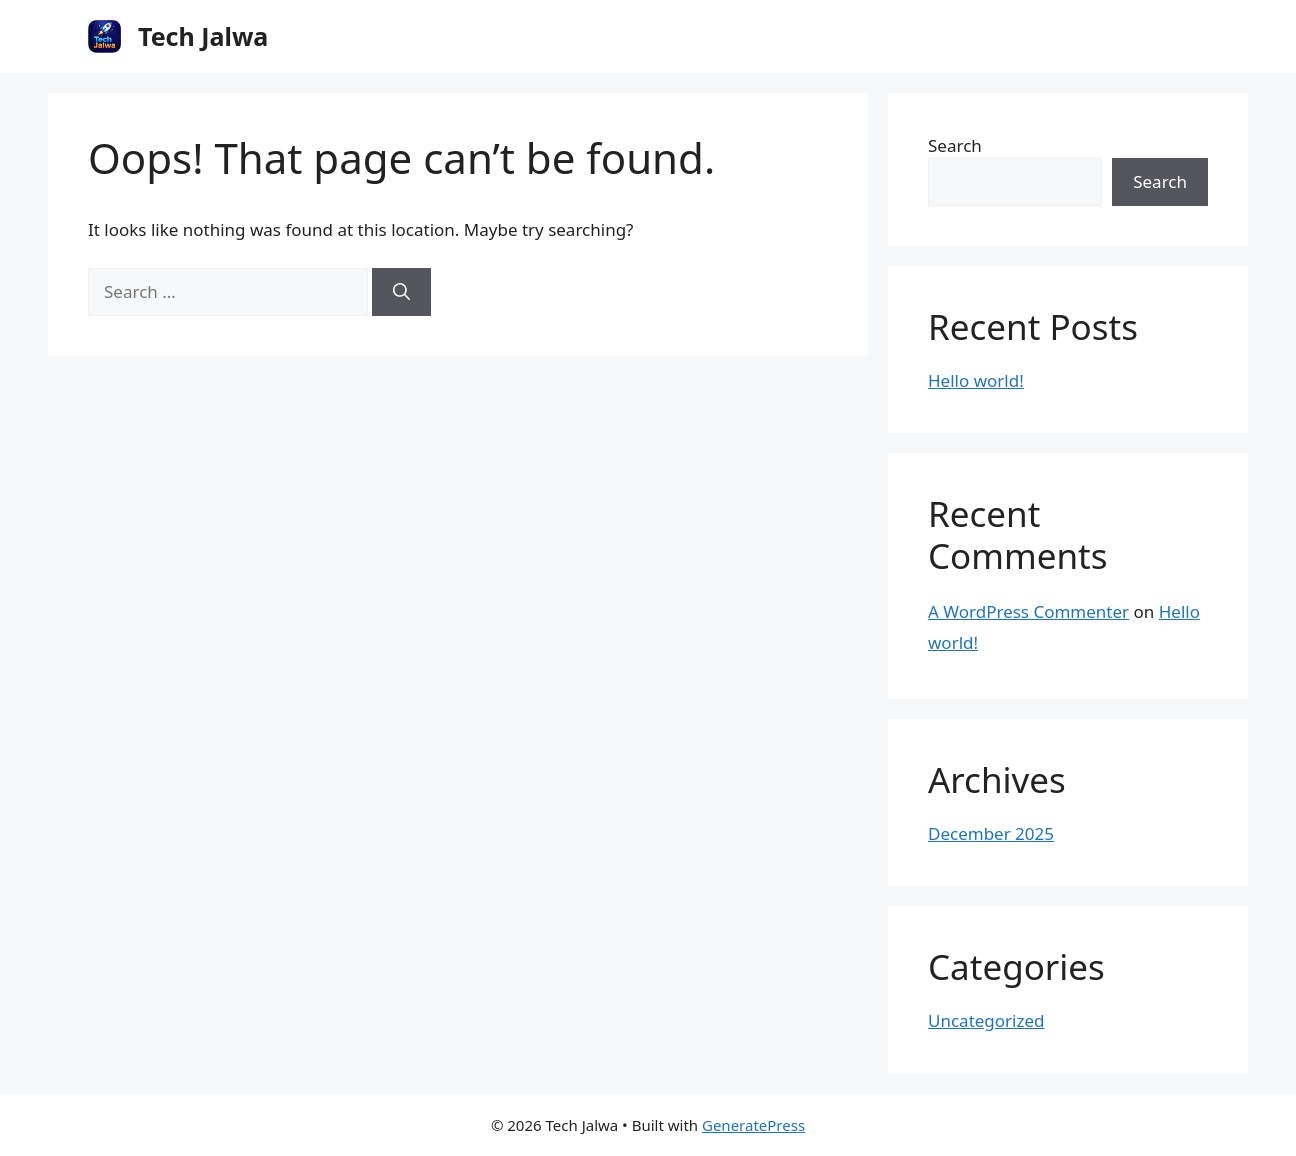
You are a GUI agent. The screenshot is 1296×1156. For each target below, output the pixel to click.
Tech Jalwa (203, 36)
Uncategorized (986, 1020)
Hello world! (976, 380)
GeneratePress (753, 1125)
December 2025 (991, 833)
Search (955, 145)
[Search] (401, 292)
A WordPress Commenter (1028, 611)
